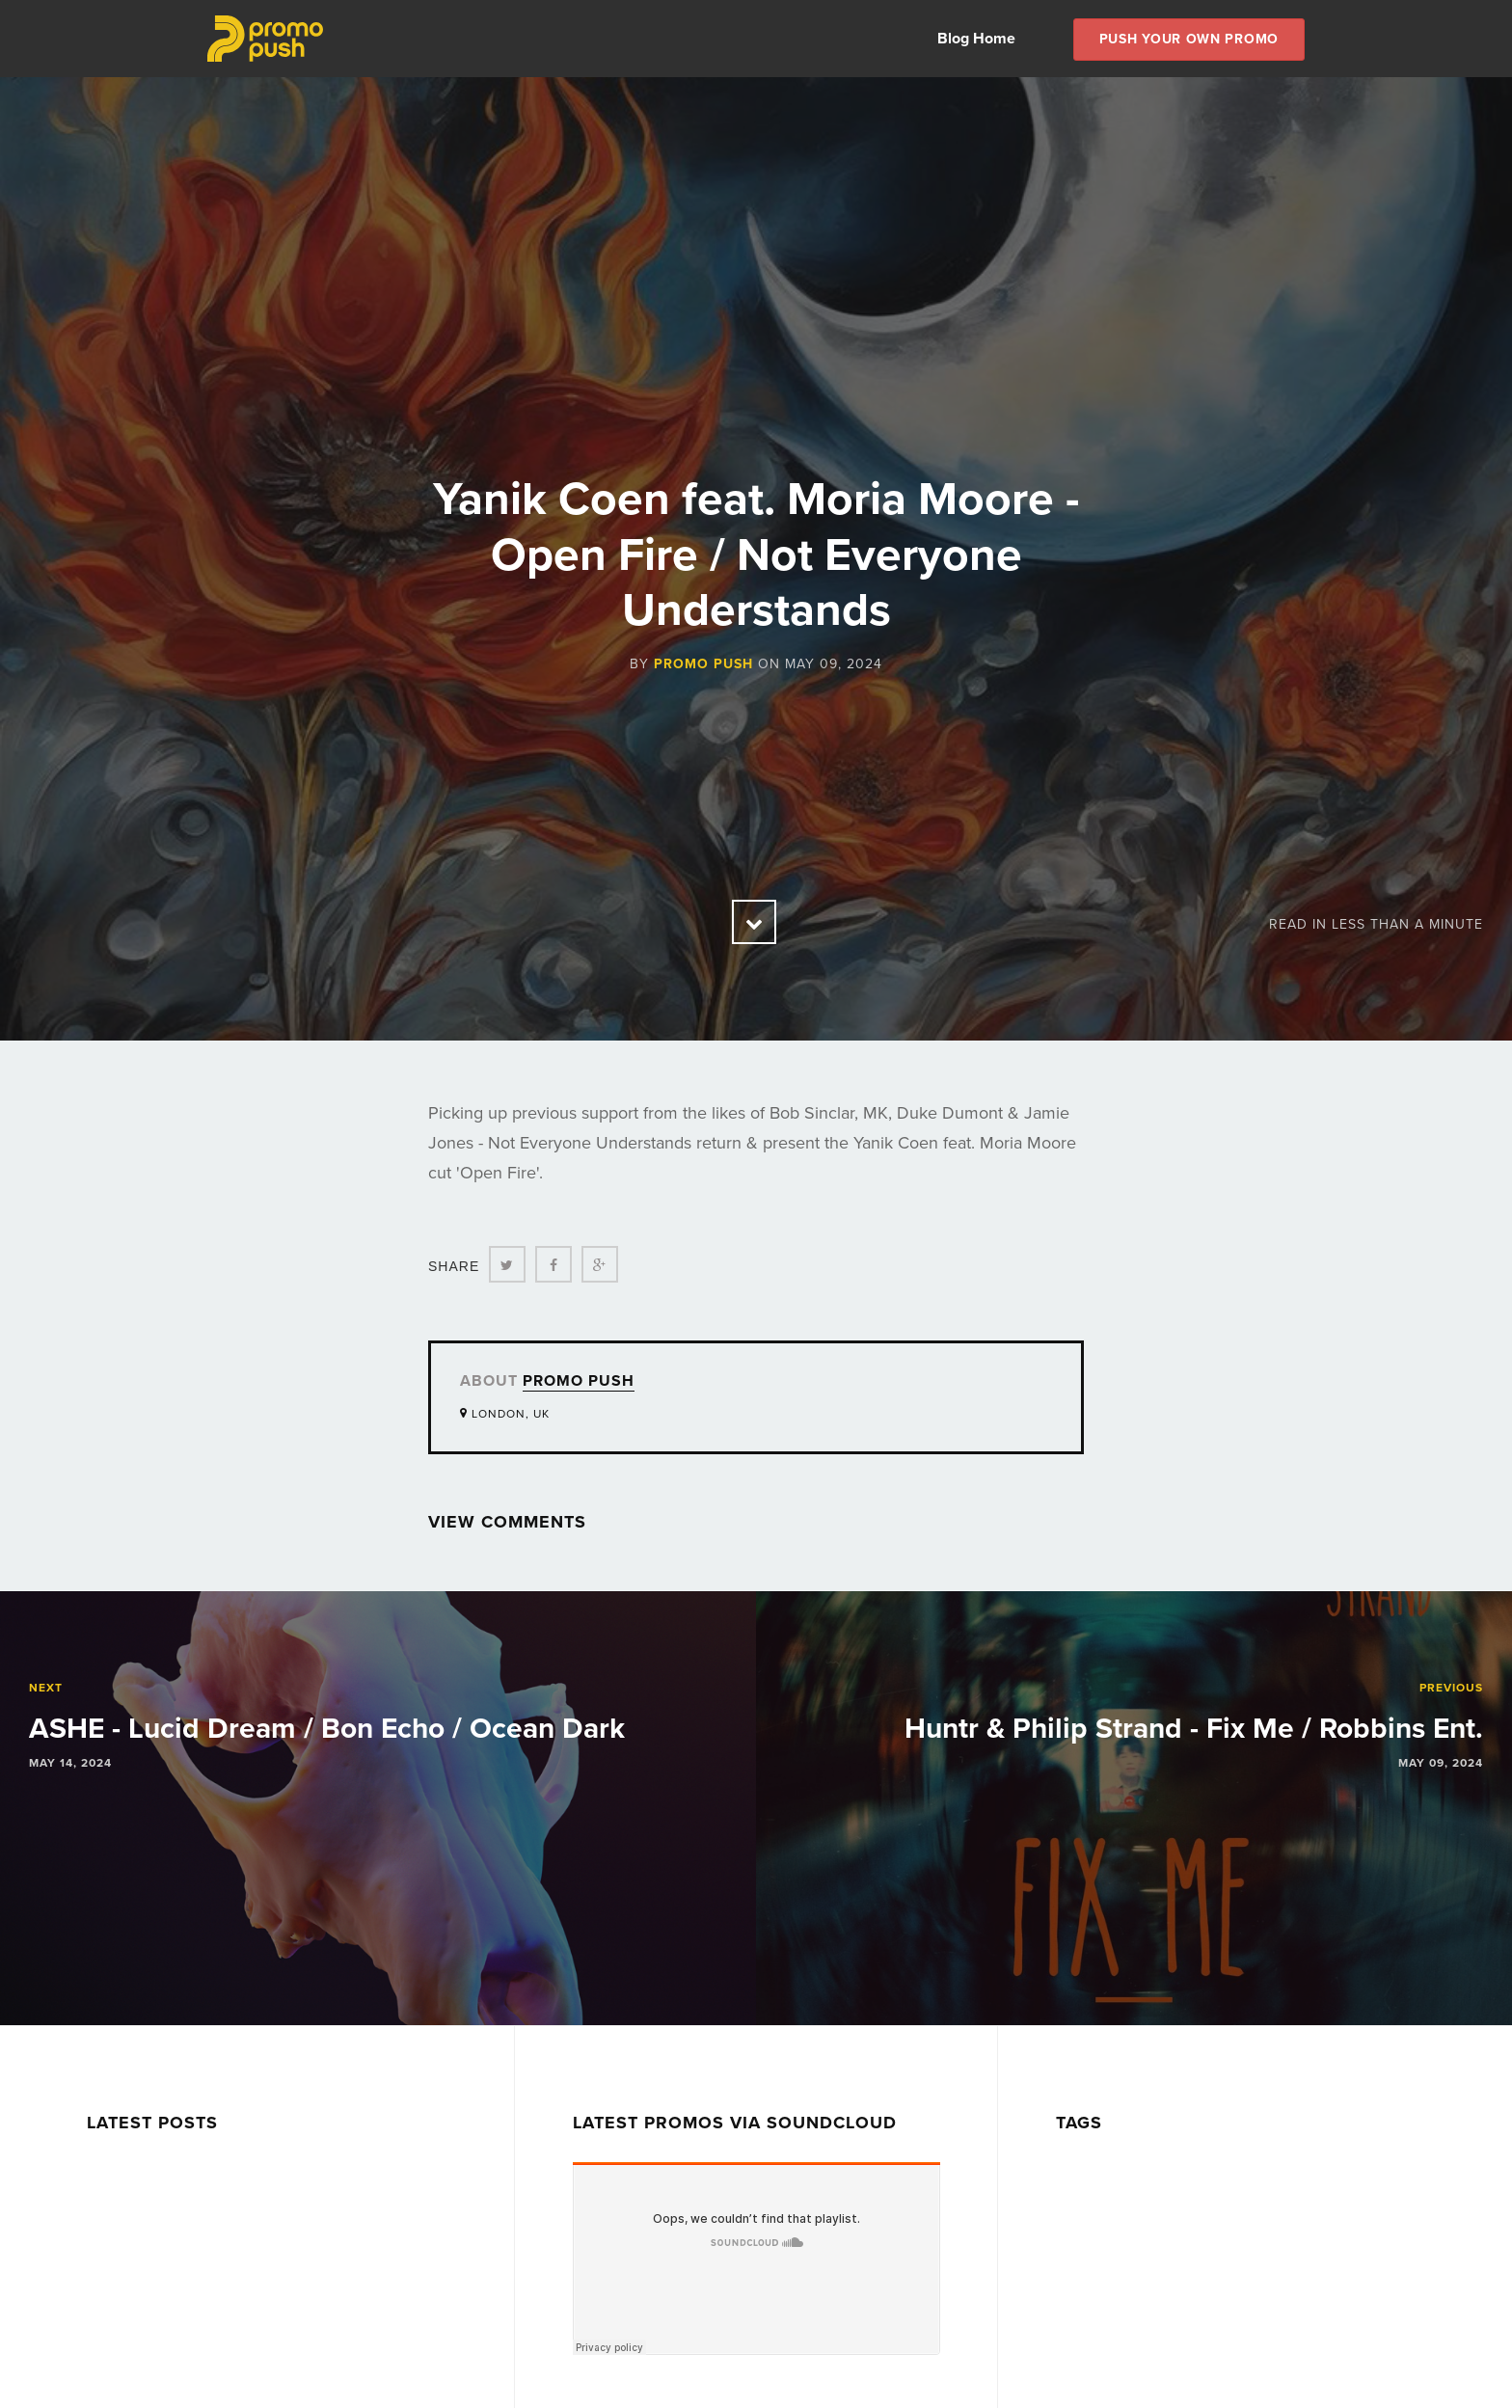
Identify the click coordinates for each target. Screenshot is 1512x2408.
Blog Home (976, 38)
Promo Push (703, 664)
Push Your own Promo (1189, 39)
